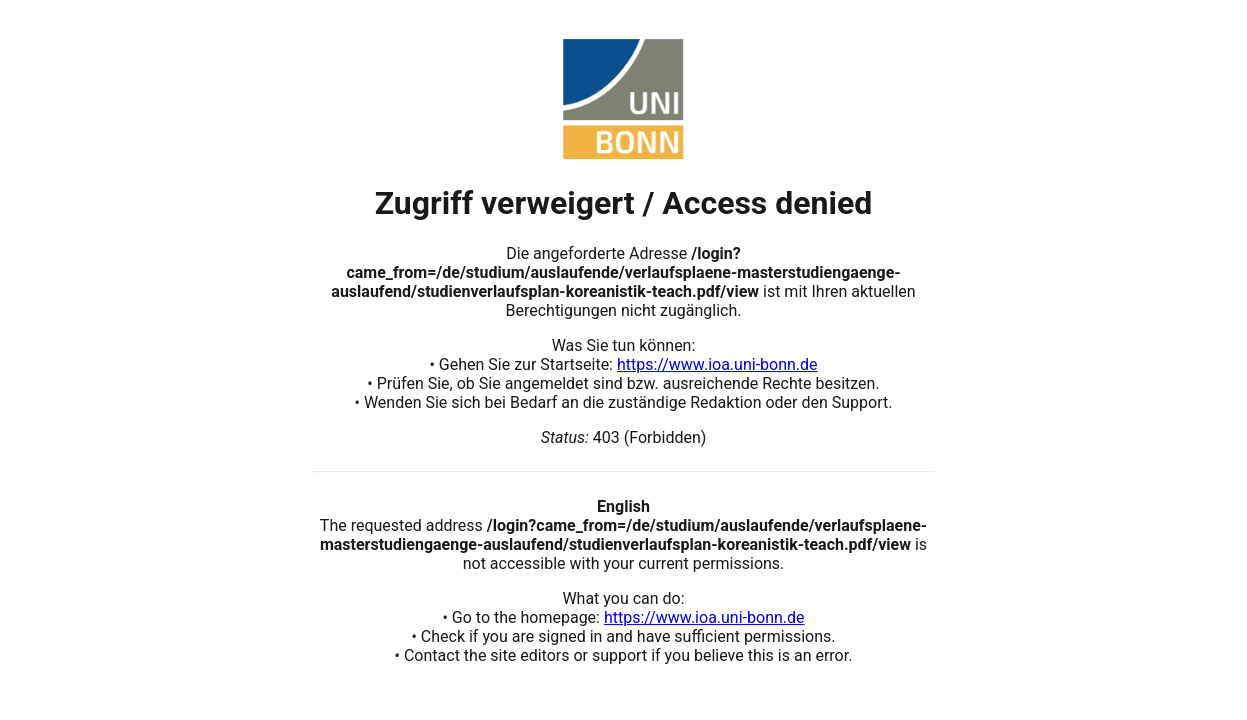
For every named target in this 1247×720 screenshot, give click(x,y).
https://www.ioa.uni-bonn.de (717, 364)
